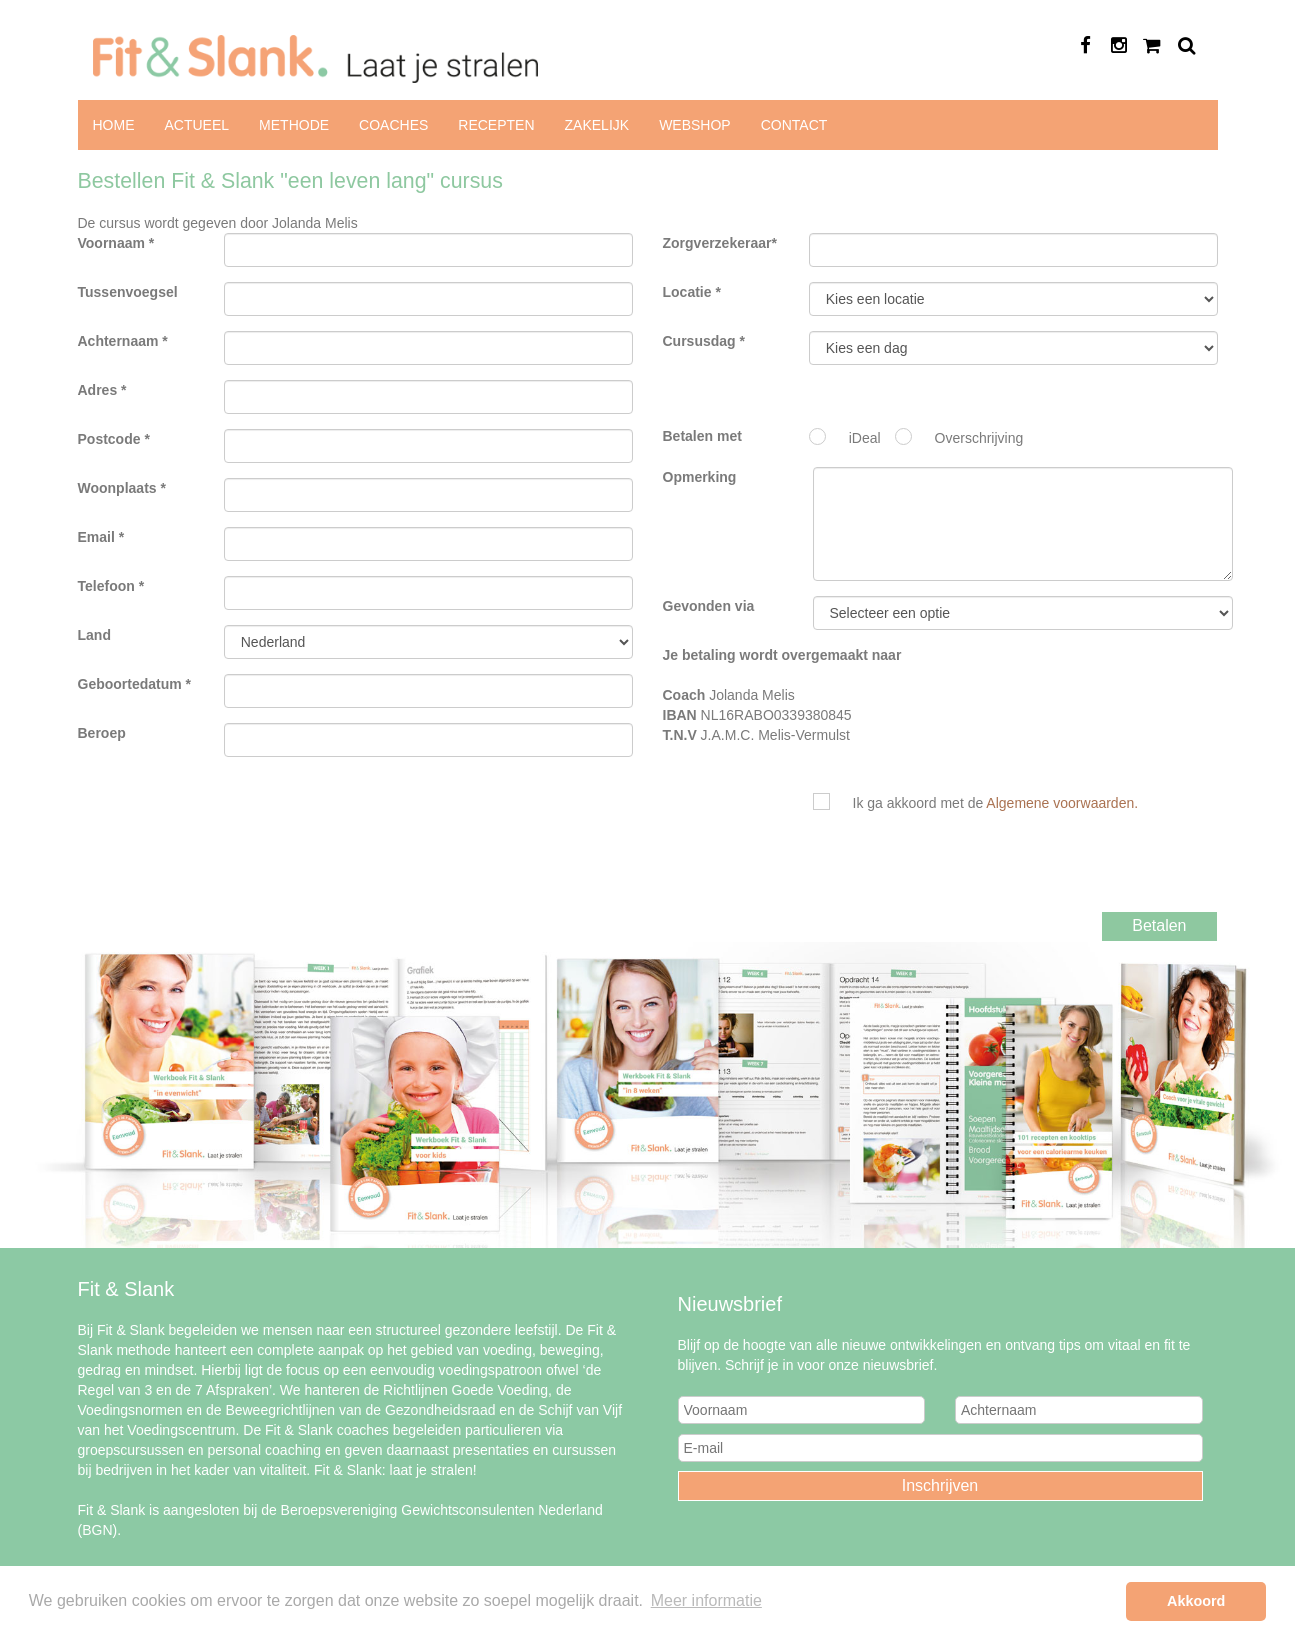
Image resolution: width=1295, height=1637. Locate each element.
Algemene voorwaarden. (1062, 803)
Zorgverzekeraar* (720, 243)
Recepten (496, 125)
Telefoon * (111, 586)
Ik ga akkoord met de (996, 803)
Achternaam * (123, 341)
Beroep (102, 733)
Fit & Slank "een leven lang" (1013, 299)
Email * (101, 537)
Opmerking (700, 477)
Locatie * (692, 292)
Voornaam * (116, 243)
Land (94, 635)
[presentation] (985, 872)
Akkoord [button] (1196, 1601)
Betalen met (702, 436)
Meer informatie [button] (706, 1600)
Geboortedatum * (135, 684)
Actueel (197, 125)
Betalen (1159, 925)
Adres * (102, 390)
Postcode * (114, 439)
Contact (794, 125)
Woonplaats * (122, 488)
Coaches (393, 125)
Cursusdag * (704, 341)
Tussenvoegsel (128, 292)
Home (114, 125)
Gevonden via (709, 606)
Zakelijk (597, 125)
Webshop (695, 125)
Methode (294, 125)
